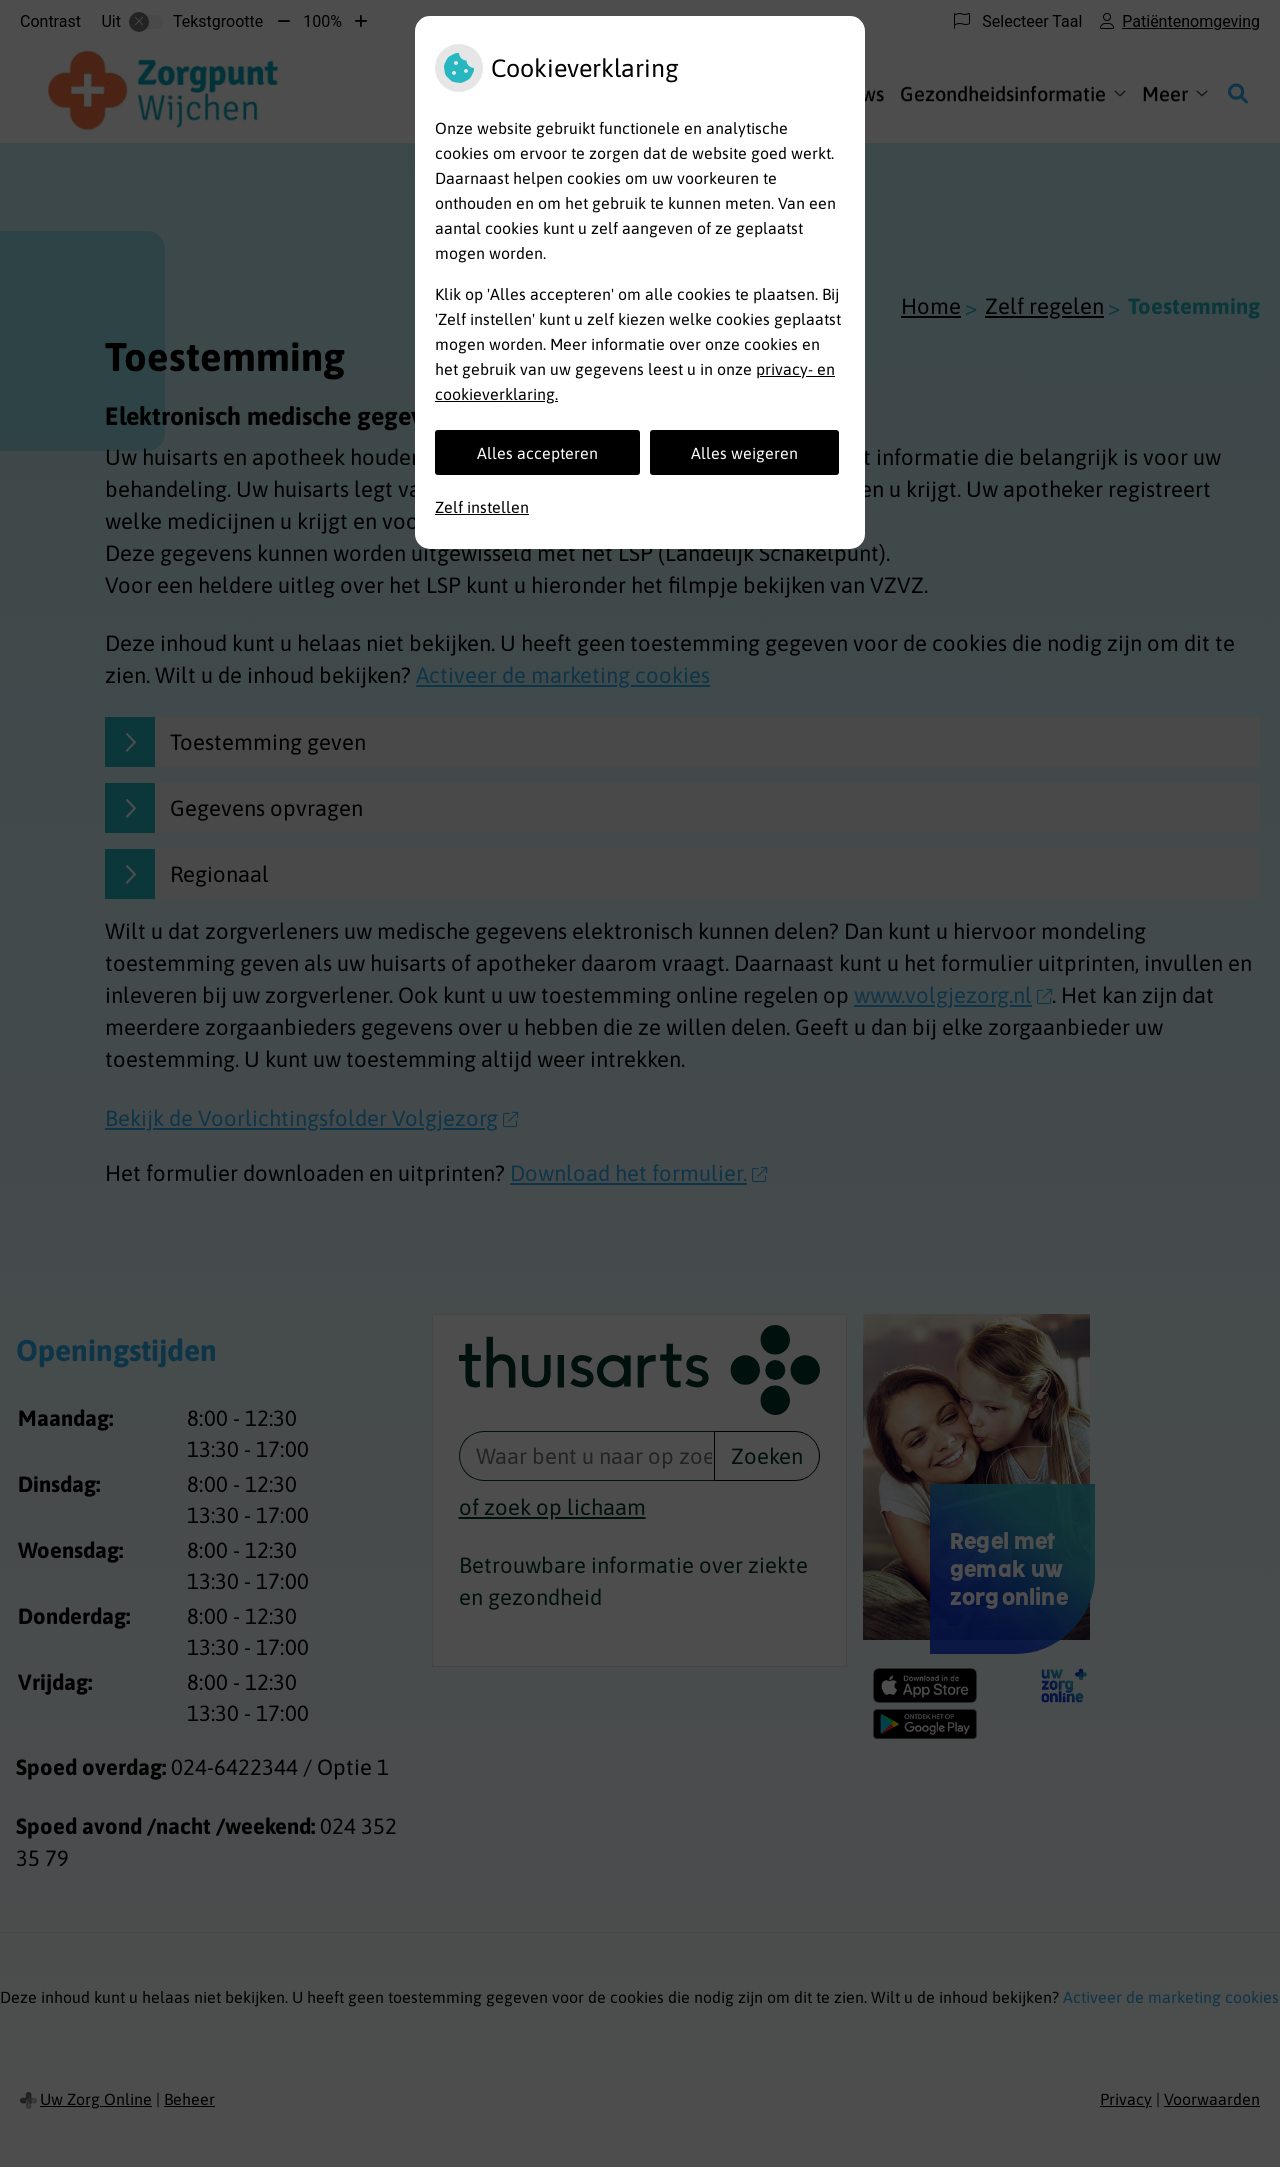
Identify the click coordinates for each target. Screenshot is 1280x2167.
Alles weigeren (744, 453)
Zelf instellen (482, 507)
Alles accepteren (537, 453)
